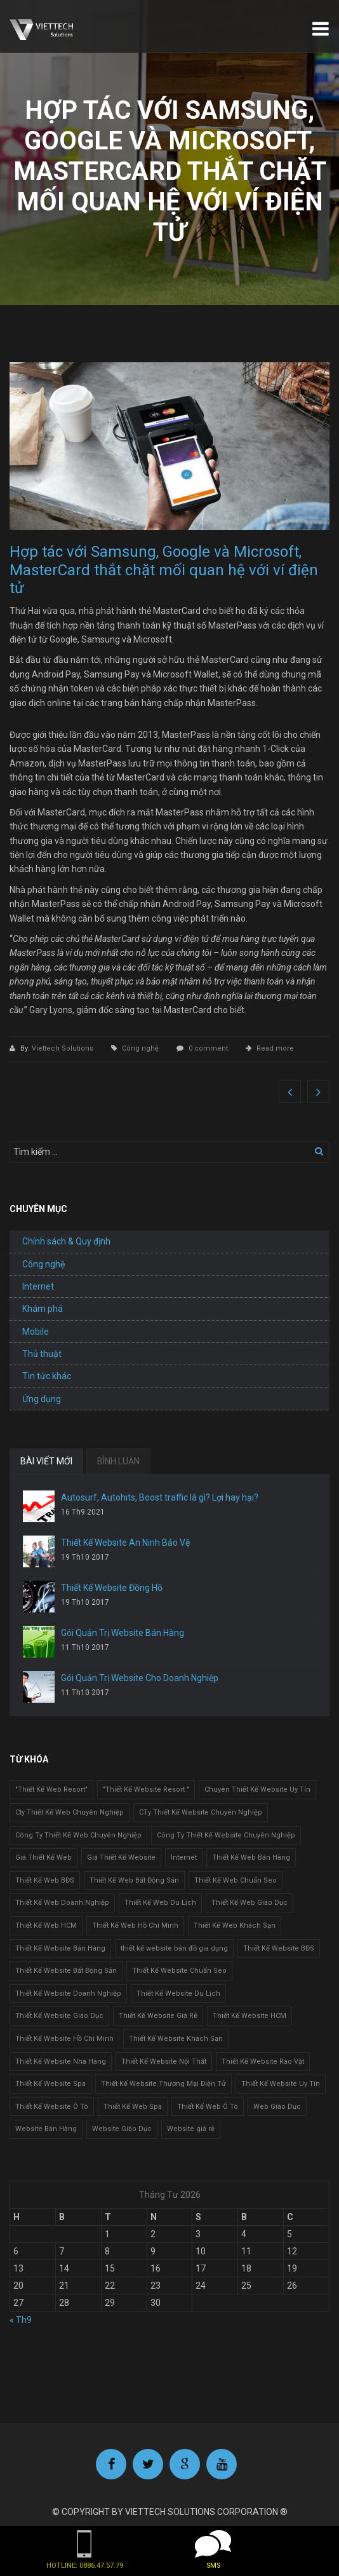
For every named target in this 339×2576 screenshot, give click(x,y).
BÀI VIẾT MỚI (46, 1461)
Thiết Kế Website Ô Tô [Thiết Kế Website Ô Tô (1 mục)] (51, 2106)
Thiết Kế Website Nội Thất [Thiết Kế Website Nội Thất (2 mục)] (163, 2061)
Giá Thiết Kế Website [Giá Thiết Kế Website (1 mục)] (121, 1857)
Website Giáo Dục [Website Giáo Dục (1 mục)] (122, 2129)
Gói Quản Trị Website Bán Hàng (122, 1633)
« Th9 (21, 2320)
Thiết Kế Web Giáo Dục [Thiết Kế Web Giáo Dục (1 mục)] (249, 1902)
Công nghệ (140, 1048)
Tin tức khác (46, 1376)
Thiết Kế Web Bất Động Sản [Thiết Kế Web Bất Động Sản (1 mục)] (134, 1880)
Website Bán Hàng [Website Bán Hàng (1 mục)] (46, 2129)
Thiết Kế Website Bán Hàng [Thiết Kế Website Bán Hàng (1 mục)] (60, 1948)
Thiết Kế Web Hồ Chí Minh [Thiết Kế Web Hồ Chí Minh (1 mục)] (135, 1925)
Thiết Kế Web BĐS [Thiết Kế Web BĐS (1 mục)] (44, 1880)
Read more (275, 1048)
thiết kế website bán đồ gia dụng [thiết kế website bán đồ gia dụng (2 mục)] (174, 1948)
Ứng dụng (41, 1399)
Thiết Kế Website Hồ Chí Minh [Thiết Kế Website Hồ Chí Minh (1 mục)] (64, 2038)
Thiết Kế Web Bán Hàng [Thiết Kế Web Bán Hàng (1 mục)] (251, 1857)
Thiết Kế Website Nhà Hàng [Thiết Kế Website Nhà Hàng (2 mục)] (60, 2061)
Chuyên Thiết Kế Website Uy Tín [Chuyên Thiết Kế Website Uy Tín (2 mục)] (257, 1789)
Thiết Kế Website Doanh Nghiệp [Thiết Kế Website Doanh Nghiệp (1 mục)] (68, 1993)
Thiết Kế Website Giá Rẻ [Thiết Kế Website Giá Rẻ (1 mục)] (158, 2016)
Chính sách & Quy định (66, 1241)
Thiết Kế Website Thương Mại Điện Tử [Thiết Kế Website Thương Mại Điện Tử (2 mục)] (163, 2084)
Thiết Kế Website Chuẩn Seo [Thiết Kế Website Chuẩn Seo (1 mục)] (179, 1970)
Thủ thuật (42, 1354)
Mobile (35, 1331)
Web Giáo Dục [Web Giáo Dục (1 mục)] (277, 2106)
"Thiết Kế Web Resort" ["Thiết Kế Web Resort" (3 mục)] (51, 1789)
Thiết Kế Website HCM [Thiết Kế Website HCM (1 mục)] (249, 2016)
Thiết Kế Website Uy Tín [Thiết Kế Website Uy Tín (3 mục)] (280, 2084)
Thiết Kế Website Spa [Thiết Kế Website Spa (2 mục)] (50, 2084)
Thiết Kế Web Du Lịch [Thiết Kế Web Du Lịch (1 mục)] (160, 1902)
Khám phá (42, 1309)
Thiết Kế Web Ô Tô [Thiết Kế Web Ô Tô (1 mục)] (207, 2106)
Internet (38, 1286)
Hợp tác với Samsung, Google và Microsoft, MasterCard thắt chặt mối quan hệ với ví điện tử (164, 570)
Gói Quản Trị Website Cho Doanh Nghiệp (139, 1678)
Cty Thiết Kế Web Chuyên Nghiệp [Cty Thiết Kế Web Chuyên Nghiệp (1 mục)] (69, 1812)
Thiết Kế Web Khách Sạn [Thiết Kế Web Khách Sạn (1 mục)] (235, 1925)
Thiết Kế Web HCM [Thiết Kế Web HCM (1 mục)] (46, 1925)
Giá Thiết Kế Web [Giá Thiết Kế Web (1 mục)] (43, 1857)
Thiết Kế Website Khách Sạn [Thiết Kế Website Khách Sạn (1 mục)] (176, 2038)
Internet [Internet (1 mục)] (184, 1857)
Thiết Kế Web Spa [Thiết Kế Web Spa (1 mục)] (132, 2106)
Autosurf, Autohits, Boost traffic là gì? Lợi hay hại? (159, 1497)
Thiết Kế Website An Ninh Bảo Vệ (125, 1542)
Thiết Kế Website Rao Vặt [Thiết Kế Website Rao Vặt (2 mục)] (263, 2061)
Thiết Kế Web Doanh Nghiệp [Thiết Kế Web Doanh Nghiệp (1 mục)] (62, 1902)
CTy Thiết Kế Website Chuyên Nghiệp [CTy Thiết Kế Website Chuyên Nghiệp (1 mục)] (200, 1812)
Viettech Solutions (63, 1048)
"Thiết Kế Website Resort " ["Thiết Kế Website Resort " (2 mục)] (146, 1789)
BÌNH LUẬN (118, 1461)
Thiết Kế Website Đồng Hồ (112, 1588)
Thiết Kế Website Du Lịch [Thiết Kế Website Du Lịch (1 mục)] (178, 1993)
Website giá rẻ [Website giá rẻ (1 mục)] (191, 2129)
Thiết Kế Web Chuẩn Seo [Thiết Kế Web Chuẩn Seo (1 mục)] (235, 1880)
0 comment (208, 1048)
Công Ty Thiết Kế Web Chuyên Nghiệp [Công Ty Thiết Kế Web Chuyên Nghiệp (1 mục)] (78, 1835)
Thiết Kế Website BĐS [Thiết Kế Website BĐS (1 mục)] (278, 1948)
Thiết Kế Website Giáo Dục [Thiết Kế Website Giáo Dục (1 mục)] (59, 2016)
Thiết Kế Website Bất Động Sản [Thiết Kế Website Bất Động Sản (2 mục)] (66, 1970)
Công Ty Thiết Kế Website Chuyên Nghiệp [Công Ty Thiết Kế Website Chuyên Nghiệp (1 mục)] (226, 1835)
